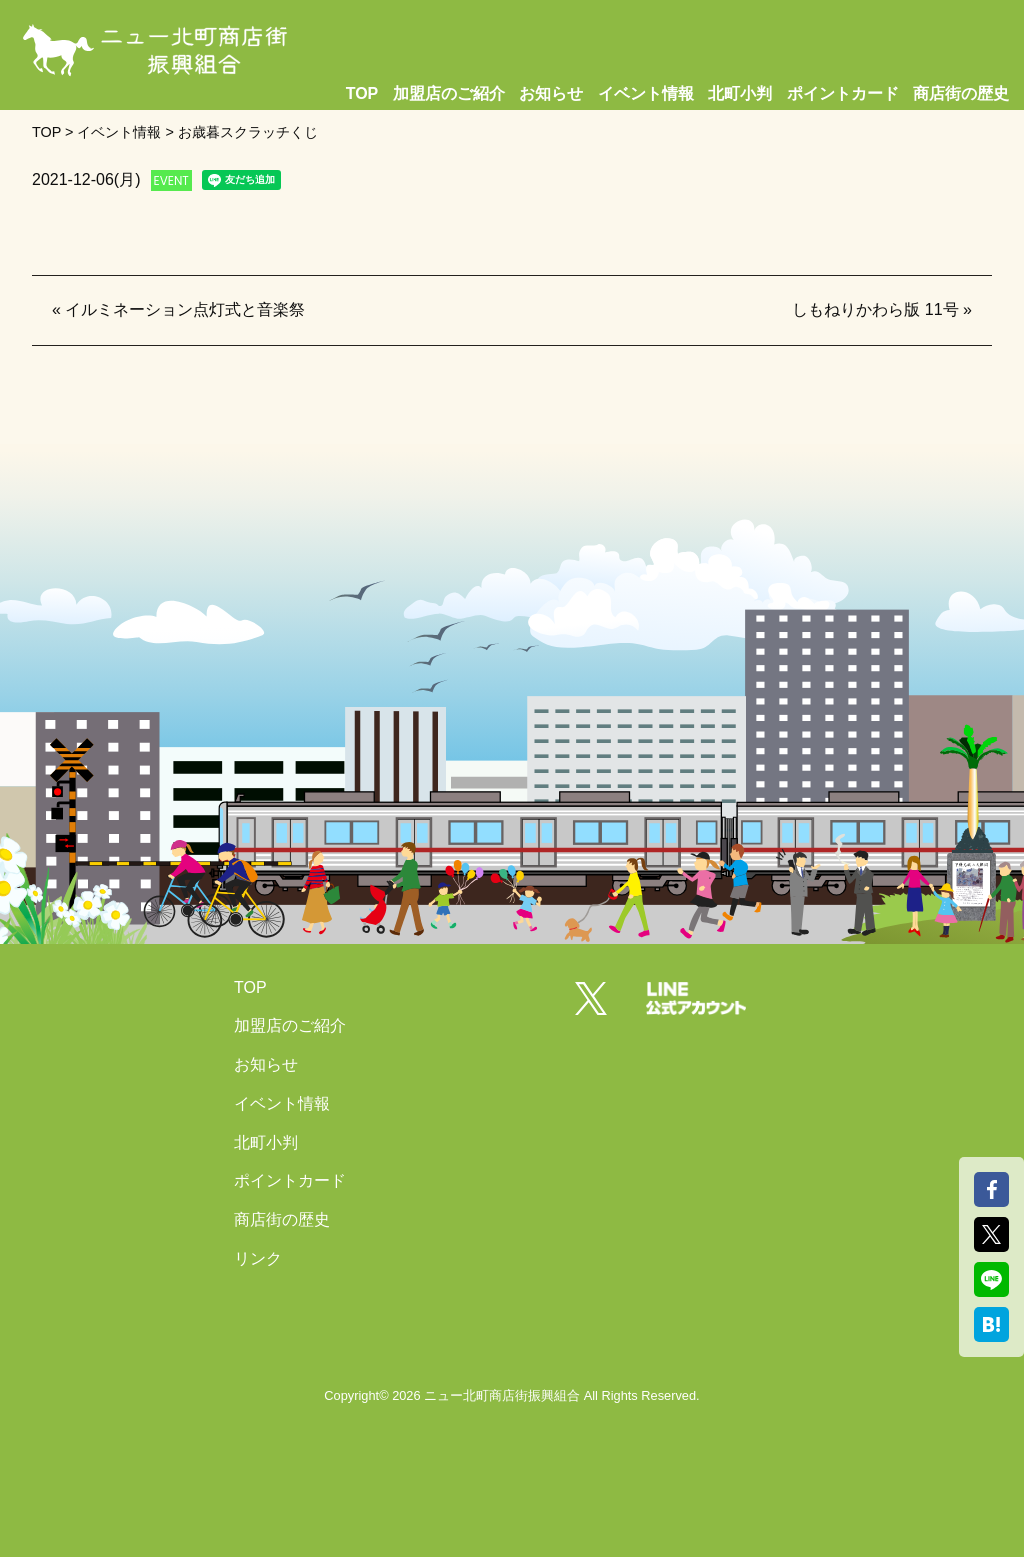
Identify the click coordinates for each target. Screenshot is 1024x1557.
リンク (258, 1258)
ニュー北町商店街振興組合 (502, 1395)
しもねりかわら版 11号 (875, 309)
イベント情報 (646, 93)
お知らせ (551, 93)
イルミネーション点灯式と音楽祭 (185, 309)
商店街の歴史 (961, 93)
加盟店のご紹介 (449, 93)
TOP (362, 93)
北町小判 (740, 93)
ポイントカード (843, 93)
